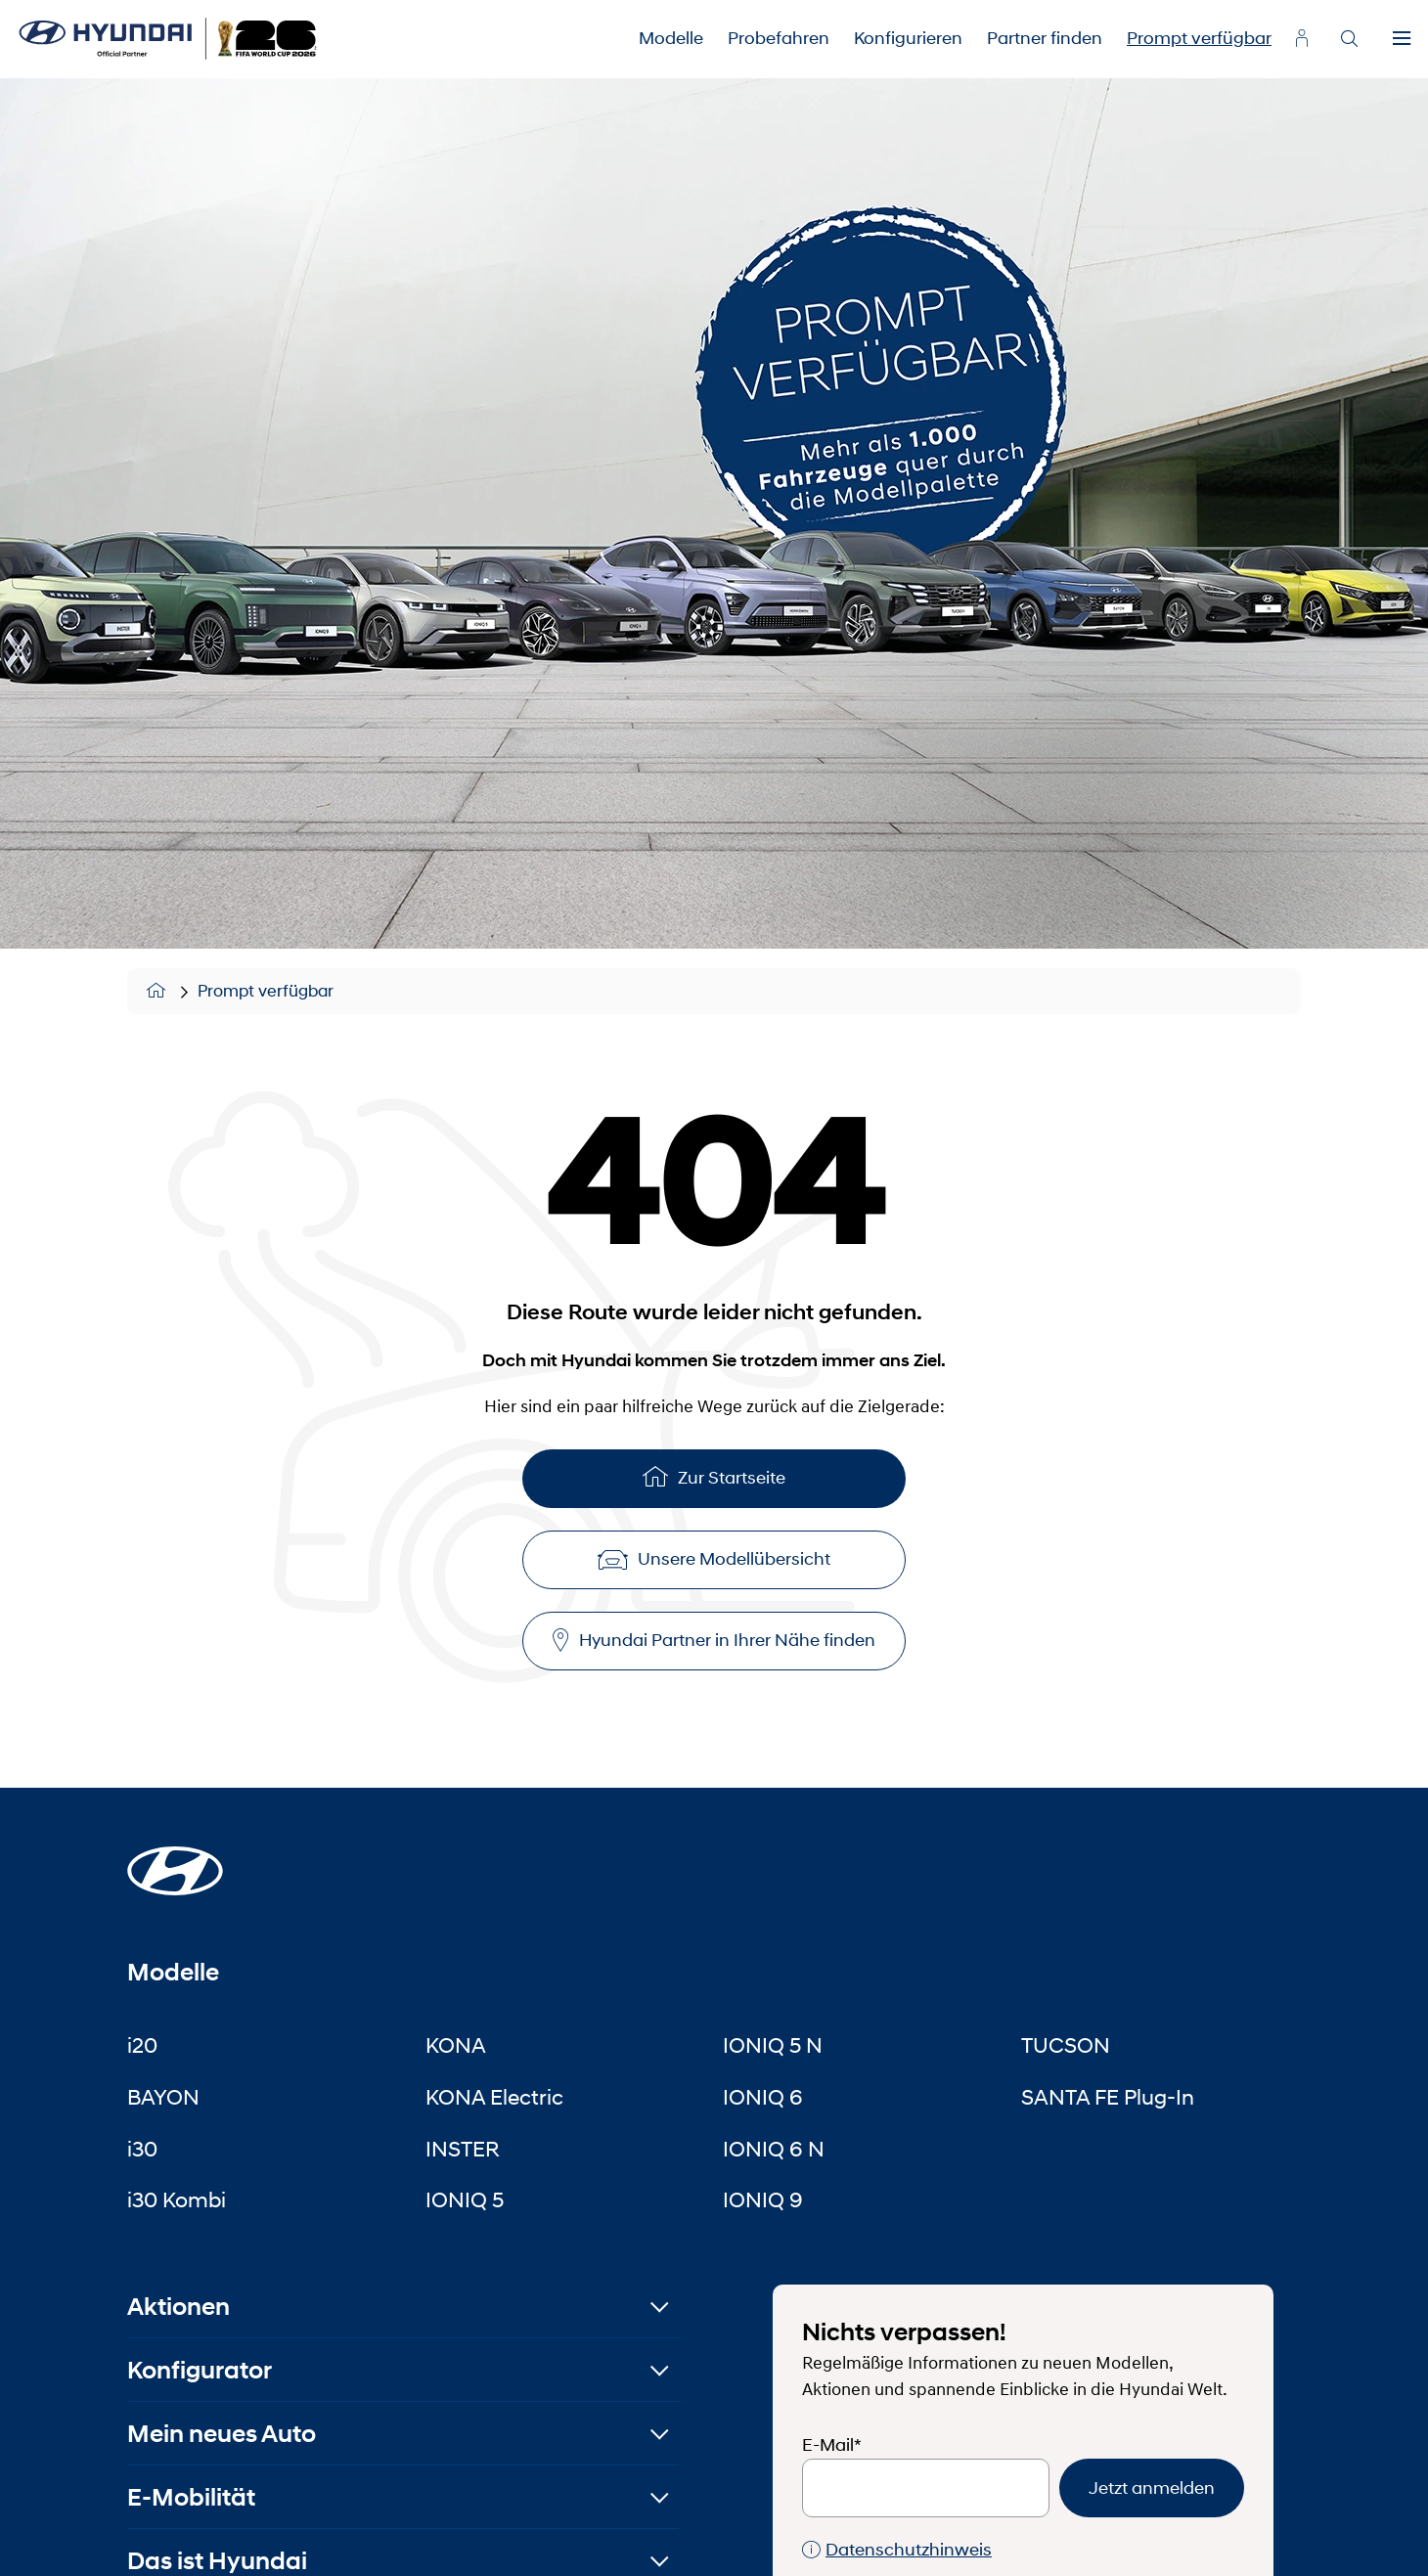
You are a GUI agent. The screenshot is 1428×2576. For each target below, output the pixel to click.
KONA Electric (494, 2097)
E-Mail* (832, 2445)
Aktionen (178, 2306)
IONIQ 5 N (773, 2045)
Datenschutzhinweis (897, 2550)
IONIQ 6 (763, 2097)
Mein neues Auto (221, 2434)
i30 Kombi (176, 2199)
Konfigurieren (908, 38)
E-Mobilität (191, 2497)
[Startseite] (175, 1859)
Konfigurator (199, 2370)
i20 (142, 2045)
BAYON (163, 2097)
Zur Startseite (714, 1476)
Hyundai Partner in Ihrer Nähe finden (714, 1640)
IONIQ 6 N (774, 2148)
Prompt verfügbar (1199, 38)
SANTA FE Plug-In (1107, 2097)
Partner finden (1044, 38)
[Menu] (1401, 39)
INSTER (462, 2148)
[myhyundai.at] (1302, 38)
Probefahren (778, 38)
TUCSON (1065, 2045)
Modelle (671, 38)
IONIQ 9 (763, 2199)
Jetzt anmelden (1152, 2488)
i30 (142, 2148)
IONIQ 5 (464, 2199)
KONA (455, 2045)
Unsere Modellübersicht (714, 1559)
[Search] (1349, 39)
